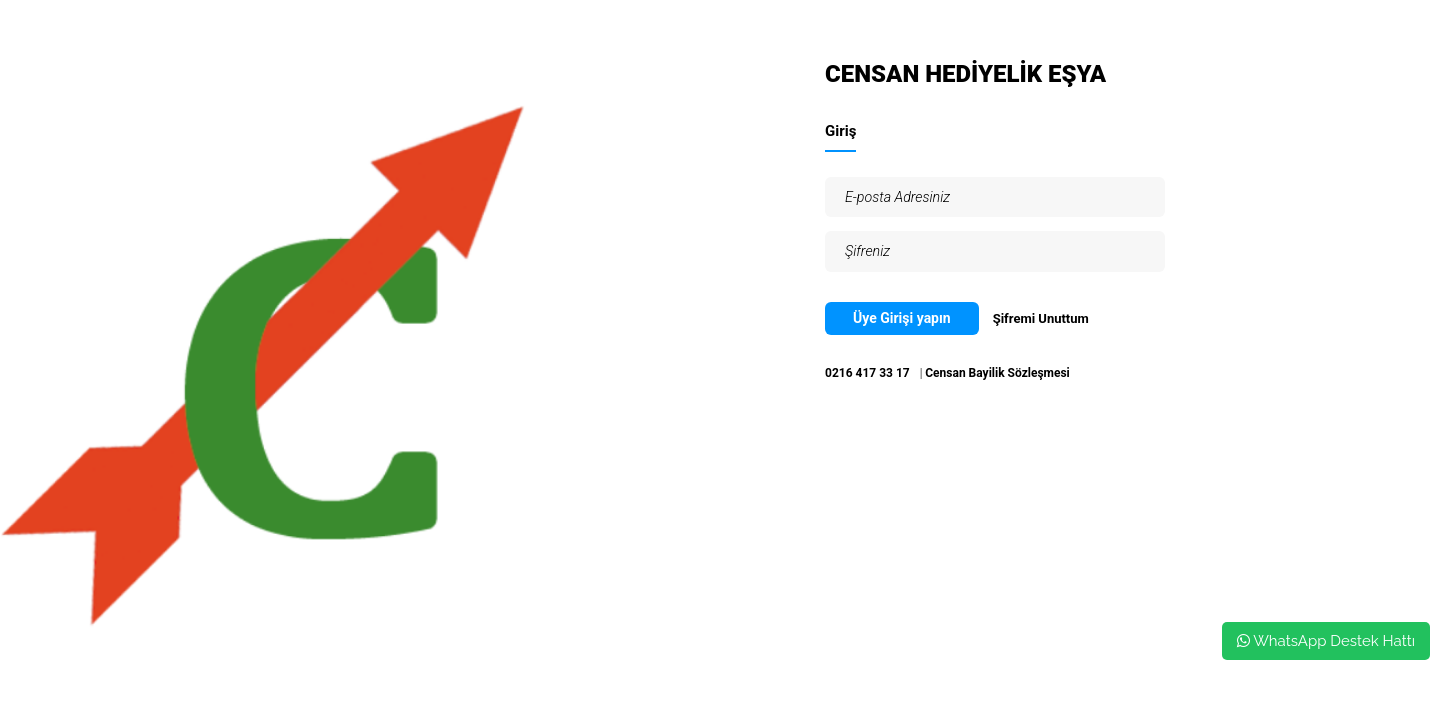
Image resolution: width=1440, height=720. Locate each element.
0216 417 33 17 (867, 373)
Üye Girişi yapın (902, 318)
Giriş (840, 131)
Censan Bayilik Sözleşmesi (997, 373)
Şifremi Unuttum (1041, 318)
